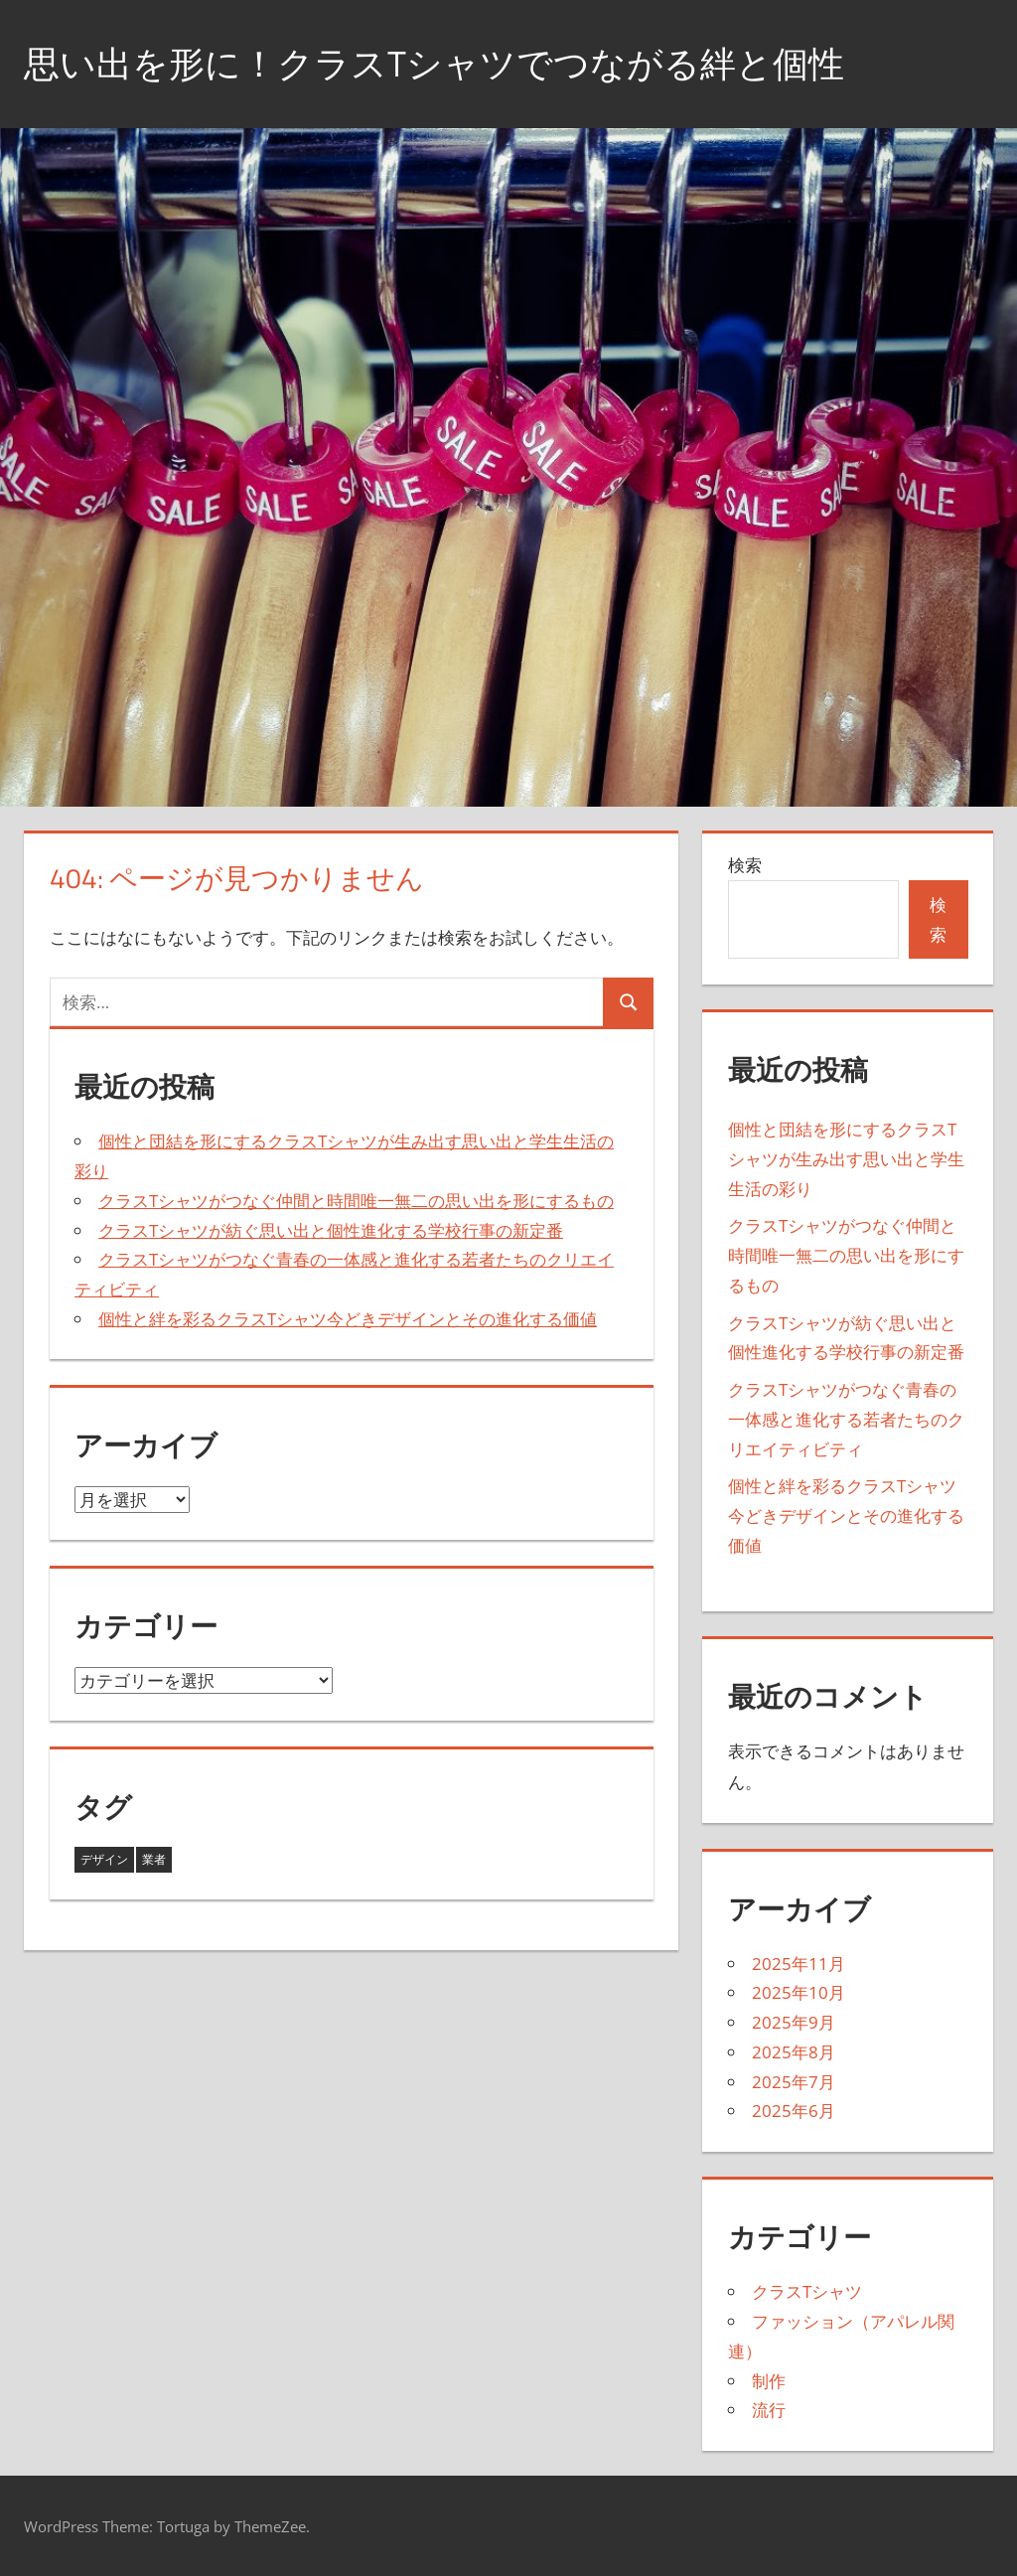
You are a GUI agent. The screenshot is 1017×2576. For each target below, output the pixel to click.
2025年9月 (793, 2022)
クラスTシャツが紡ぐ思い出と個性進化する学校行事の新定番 (330, 1230)
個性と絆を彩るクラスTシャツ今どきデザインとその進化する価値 (347, 1318)
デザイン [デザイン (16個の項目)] (104, 1859)
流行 (769, 2409)
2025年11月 (798, 1963)
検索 (745, 864)
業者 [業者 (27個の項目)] (154, 1859)
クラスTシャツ (807, 2291)
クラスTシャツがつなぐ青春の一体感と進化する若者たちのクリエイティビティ (846, 1419)
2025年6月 (793, 2110)
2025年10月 (798, 1992)
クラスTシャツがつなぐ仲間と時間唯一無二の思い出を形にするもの (356, 1200)
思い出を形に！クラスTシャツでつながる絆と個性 (434, 63)
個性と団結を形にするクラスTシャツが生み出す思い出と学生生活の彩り (846, 1159)
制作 (769, 2380)
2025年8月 (793, 2052)
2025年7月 (793, 2081)
